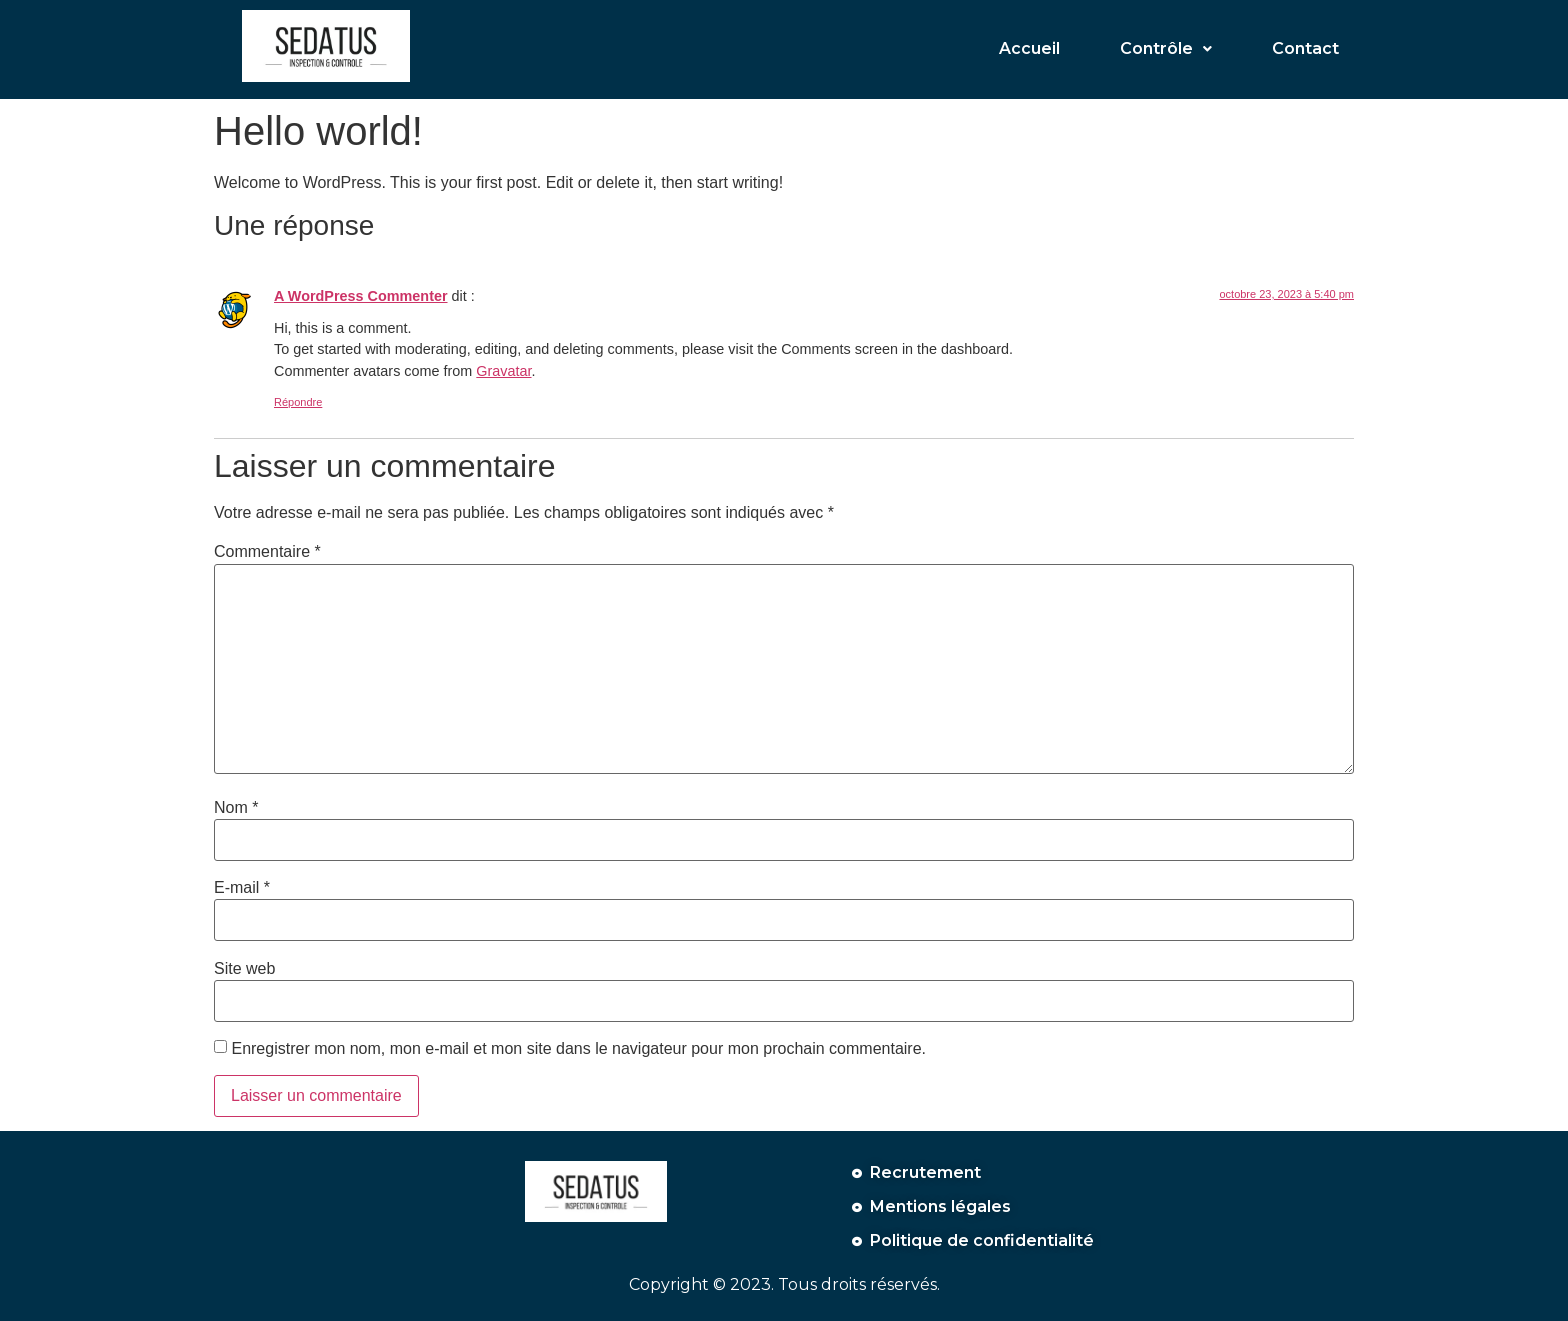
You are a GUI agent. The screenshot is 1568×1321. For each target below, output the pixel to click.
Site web (244, 969)
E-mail (242, 888)
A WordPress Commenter (361, 296)
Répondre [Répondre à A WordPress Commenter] (298, 402)
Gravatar (503, 371)
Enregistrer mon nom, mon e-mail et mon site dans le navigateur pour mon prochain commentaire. (578, 1049)
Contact (1305, 48)
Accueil (1029, 48)
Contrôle (1166, 48)
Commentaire (267, 552)
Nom (236, 808)
